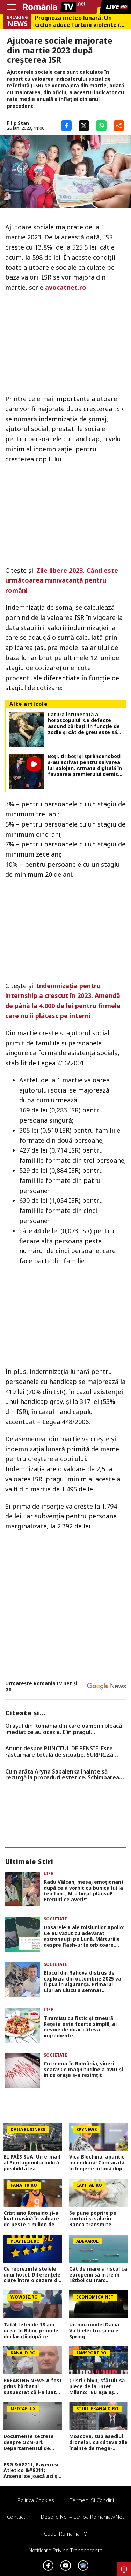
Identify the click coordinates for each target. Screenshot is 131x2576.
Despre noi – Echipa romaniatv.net (82, 2517)
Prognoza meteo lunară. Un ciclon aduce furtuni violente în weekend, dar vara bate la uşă (79, 21)
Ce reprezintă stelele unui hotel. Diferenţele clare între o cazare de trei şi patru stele (31, 2274)
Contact (16, 2517)
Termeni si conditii (92, 2500)
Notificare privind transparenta (65, 2550)
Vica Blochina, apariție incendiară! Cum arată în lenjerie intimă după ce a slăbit (97, 2162)
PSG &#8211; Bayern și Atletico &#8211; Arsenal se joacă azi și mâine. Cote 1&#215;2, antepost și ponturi (31, 2470)
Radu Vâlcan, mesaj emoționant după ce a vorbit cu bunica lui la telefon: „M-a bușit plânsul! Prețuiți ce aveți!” (84, 1891)
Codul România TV (65, 2533)
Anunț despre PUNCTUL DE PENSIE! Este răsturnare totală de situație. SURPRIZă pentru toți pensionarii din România (59, 1752)
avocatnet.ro (65, 287)
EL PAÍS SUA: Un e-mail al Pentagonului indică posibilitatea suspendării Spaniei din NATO (32, 2162)
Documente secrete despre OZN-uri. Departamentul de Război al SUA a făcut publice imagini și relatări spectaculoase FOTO (31, 2442)
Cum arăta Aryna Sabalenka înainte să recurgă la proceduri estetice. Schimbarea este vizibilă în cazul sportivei (62, 1775)
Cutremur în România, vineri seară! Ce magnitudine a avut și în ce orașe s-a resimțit (83, 2069)
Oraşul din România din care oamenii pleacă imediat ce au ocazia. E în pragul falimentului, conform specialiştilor (63, 1729)
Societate (55, 1919)
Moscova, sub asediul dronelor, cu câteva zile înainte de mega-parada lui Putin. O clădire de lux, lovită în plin (98, 2442)
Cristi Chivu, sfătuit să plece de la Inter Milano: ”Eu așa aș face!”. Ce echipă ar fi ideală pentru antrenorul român (97, 2386)
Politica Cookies (35, 2500)
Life (48, 1874)
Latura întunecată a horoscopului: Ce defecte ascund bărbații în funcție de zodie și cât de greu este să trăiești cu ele (84, 723)
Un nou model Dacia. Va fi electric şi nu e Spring (95, 2330)
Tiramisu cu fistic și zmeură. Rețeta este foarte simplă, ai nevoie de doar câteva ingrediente (80, 2027)
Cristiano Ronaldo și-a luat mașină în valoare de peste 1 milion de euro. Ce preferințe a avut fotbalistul (31, 2219)
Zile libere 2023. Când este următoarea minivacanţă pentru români (61, 580)
